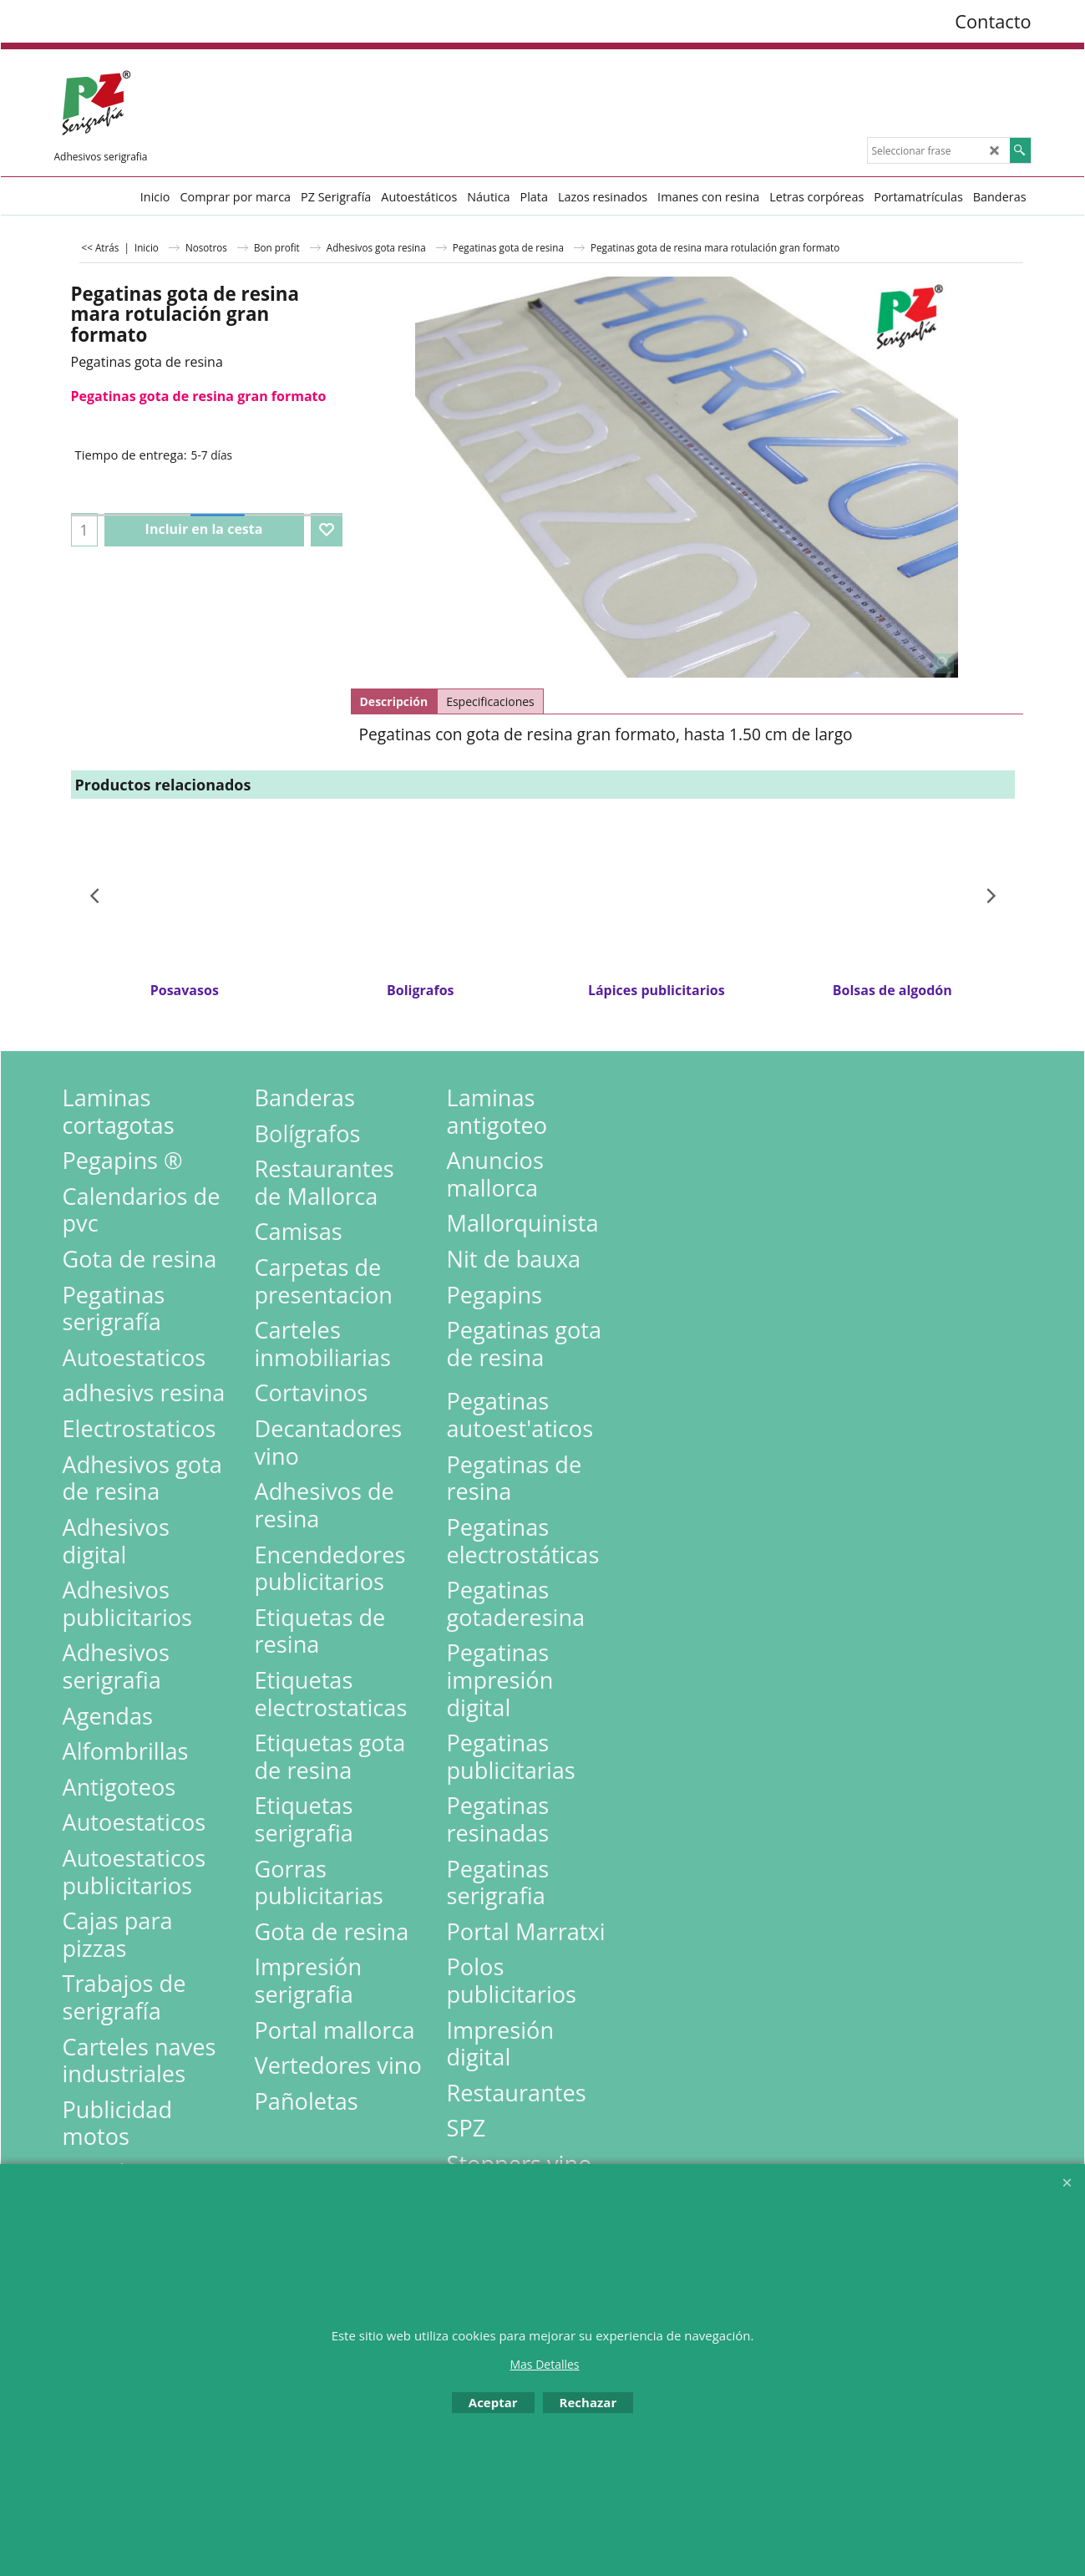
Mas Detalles (544, 2364)
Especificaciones (490, 701)
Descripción (394, 701)
